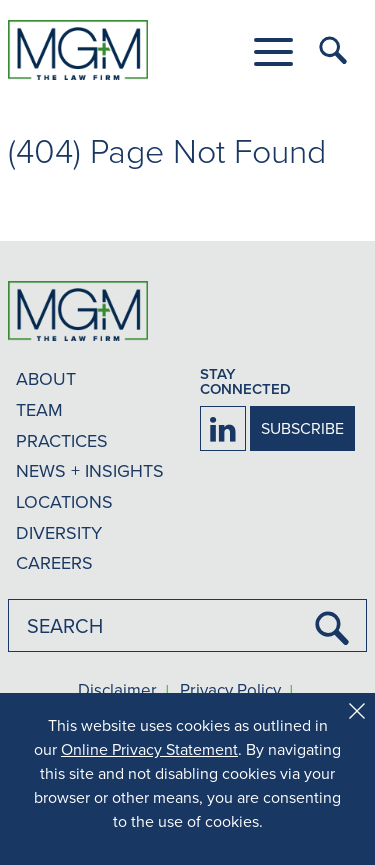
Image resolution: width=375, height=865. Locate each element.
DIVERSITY (59, 532)
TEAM (39, 409)
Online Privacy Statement (149, 749)
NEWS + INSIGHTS (90, 470)
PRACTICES (62, 440)
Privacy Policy (230, 691)
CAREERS (54, 562)
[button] (273, 52)
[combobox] (187, 625)
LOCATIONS (64, 501)
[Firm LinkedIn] (223, 428)
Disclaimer (117, 691)
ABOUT (46, 378)
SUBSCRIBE (302, 428)
